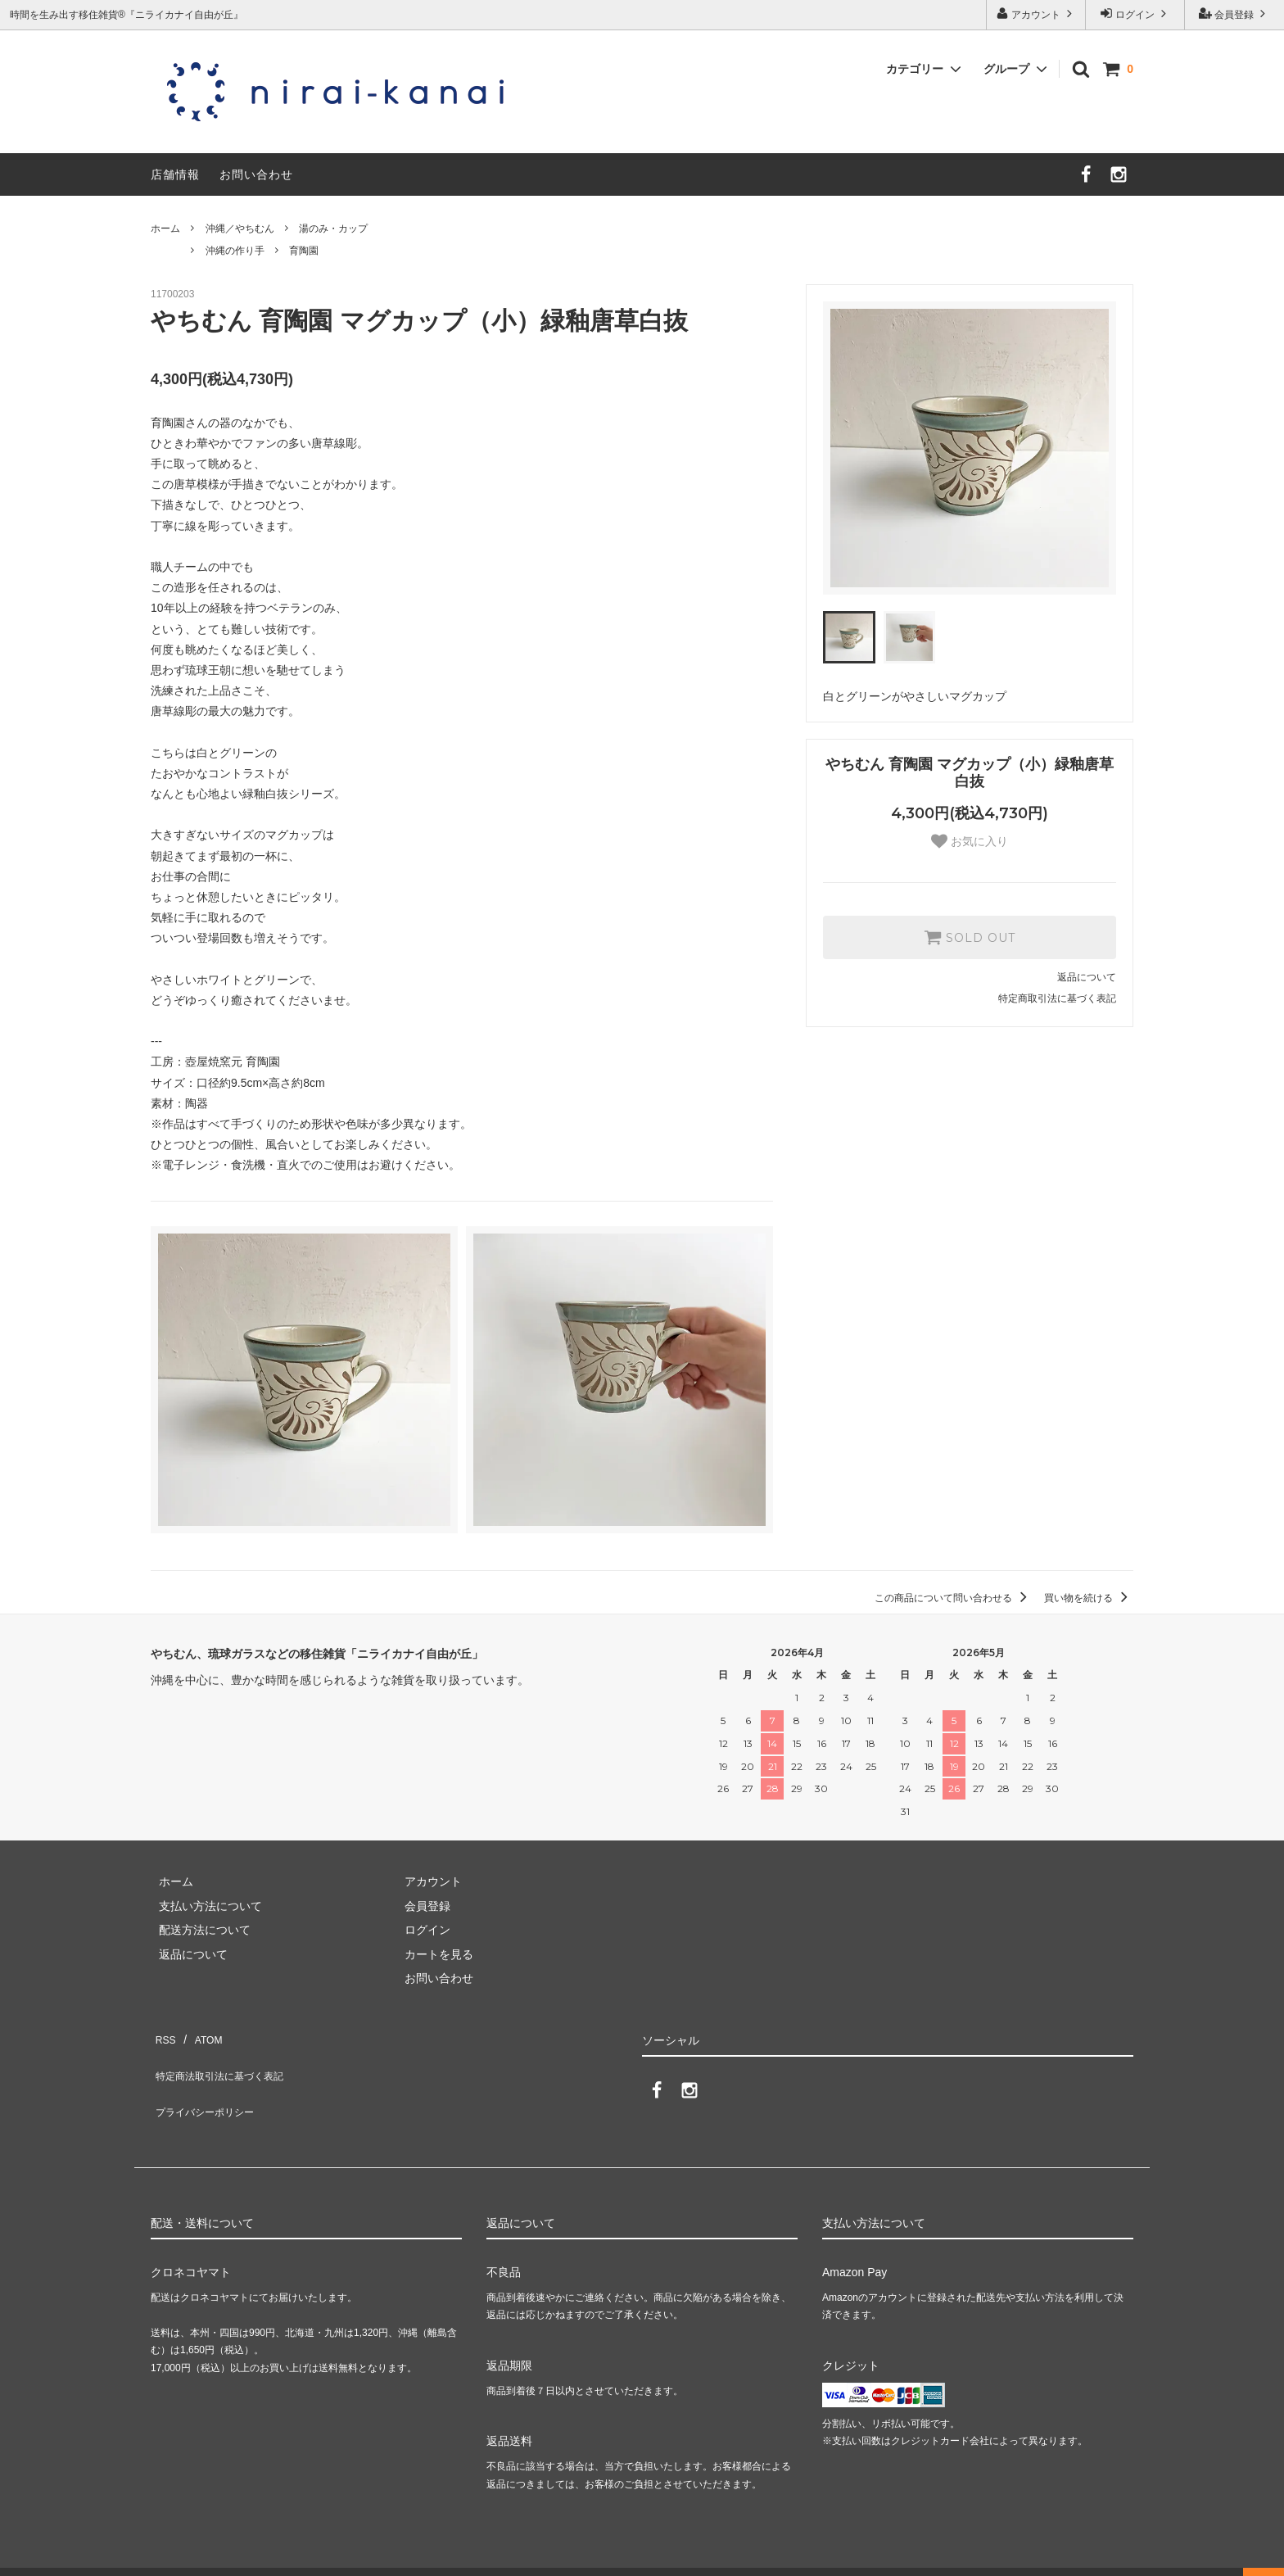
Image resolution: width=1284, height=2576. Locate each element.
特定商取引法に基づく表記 (1057, 998)
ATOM (199, 2034)
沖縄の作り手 (235, 250)
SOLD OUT (969, 937)
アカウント (1036, 13)
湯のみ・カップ (333, 228)
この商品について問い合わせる (954, 1598)
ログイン (1135, 13)
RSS (162, 2034)
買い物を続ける (1088, 1598)
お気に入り (969, 841)
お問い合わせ (256, 174)
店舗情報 (175, 174)
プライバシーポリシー (208, 2082)
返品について (1086, 977)
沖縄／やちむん (240, 228)
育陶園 (304, 250)
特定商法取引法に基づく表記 (225, 2058)
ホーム (165, 228)
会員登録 (1234, 13)
